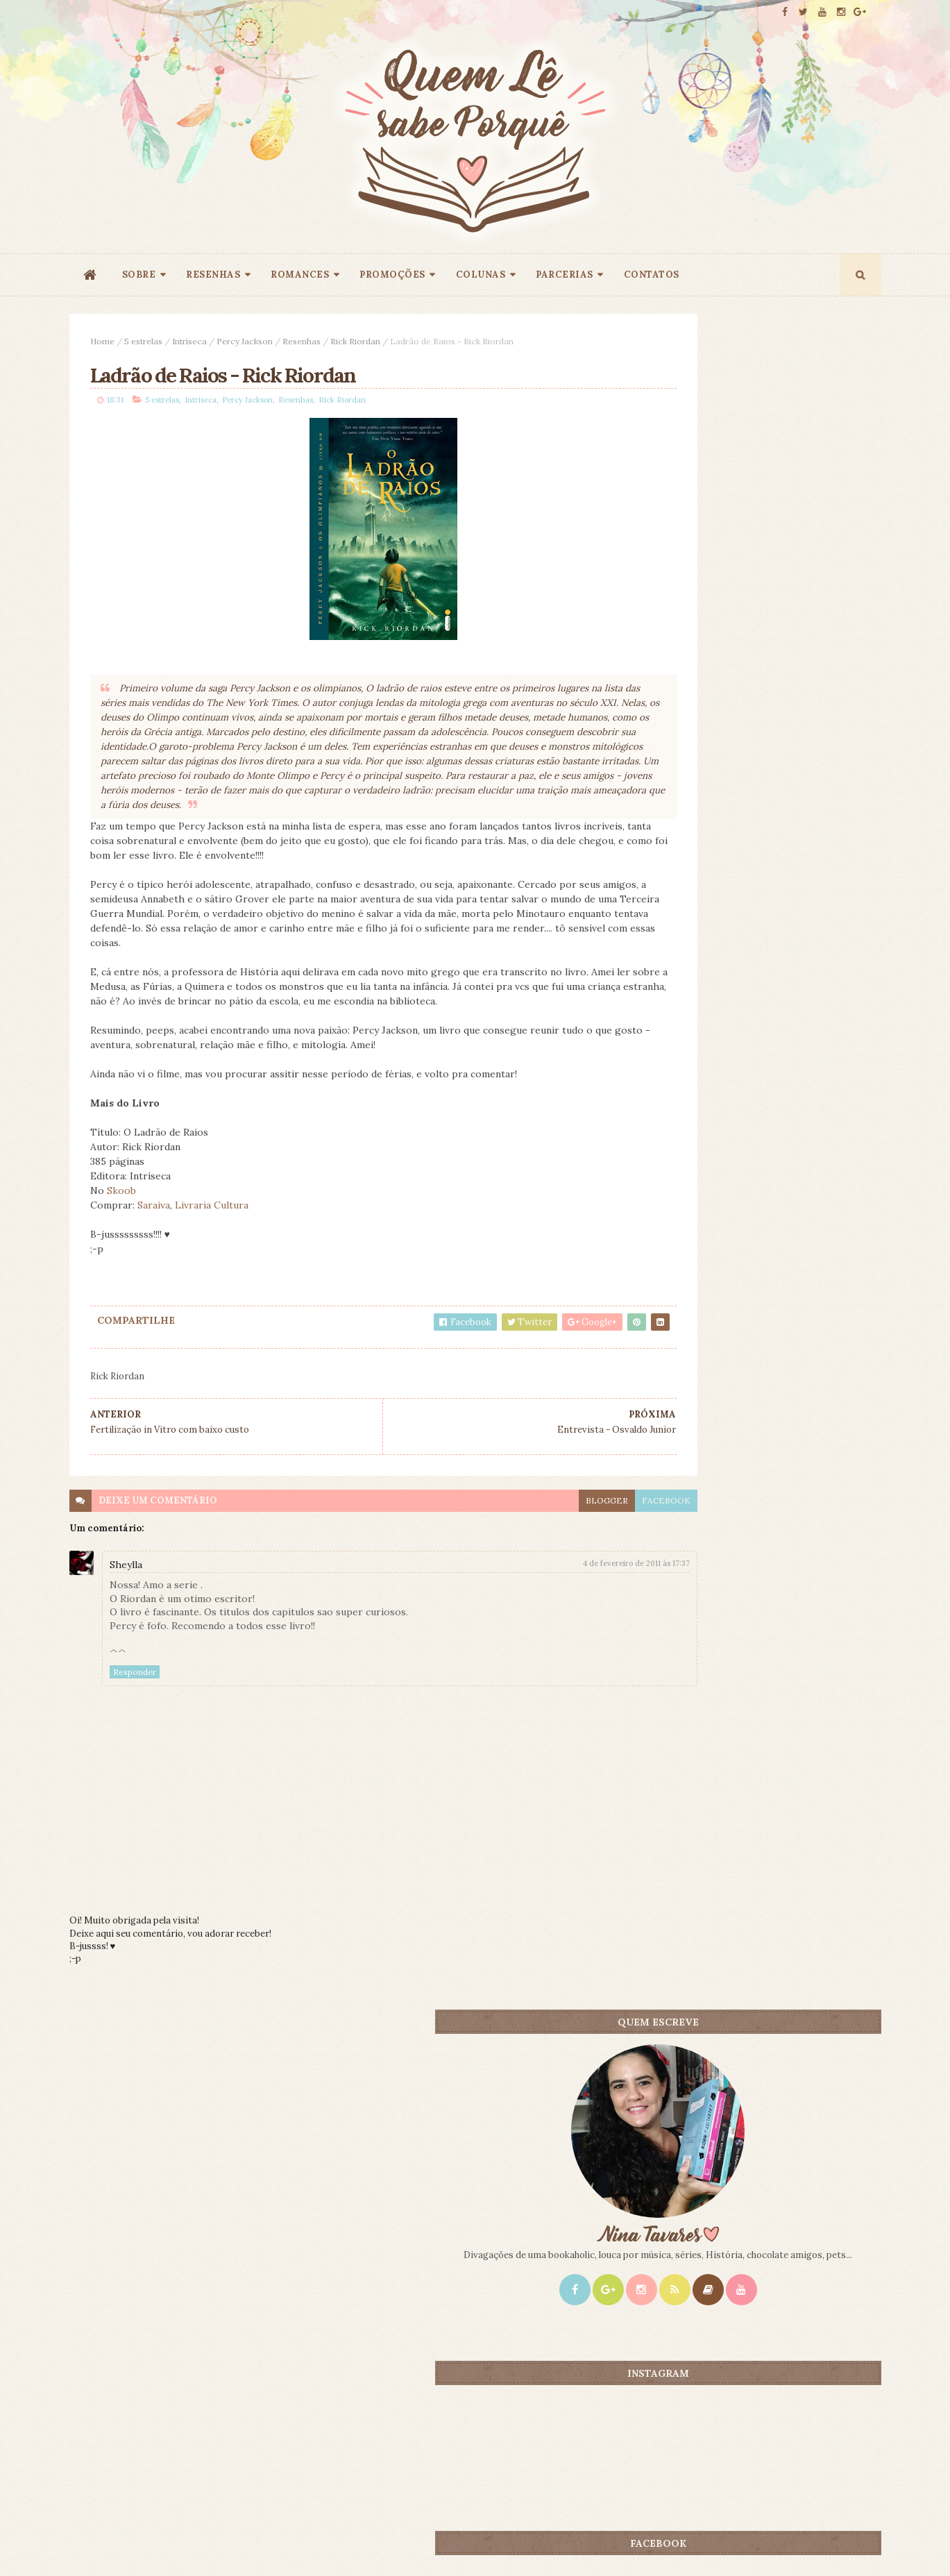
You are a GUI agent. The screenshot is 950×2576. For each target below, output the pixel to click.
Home (102, 341)
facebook (571, 1534)
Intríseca (189, 341)
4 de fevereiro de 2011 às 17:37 (541, 1598)
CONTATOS (651, 274)
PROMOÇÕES (392, 274)
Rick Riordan (355, 341)
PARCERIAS (564, 274)
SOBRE (139, 274)
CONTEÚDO (818, 1092)
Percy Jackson (245, 341)
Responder (134, 1706)
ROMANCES (300, 274)
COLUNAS (481, 274)
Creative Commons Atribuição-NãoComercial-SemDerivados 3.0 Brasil (199, 2388)
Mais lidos (692, 1092)
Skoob (121, 1225)
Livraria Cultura (211, 1240)
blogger (512, 1534)
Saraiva (153, 1240)
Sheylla (126, 1599)
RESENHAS (213, 274)
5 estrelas (143, 341)
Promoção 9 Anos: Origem (775, 1116)
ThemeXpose (92, 2543)
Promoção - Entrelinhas (771, 1312)
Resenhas (301, 341)
